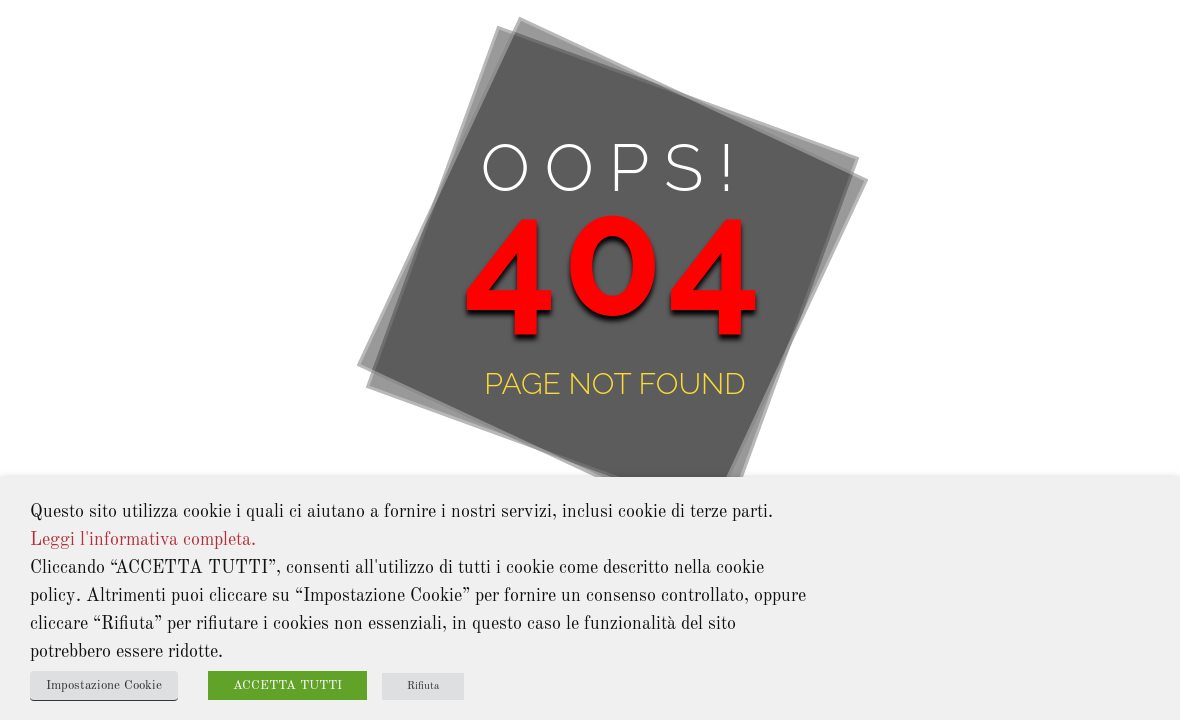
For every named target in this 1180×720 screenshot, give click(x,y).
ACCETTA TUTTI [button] (287, 685)
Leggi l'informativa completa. (143, 540)
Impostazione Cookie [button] (104, 685)
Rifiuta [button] (423, 686)
